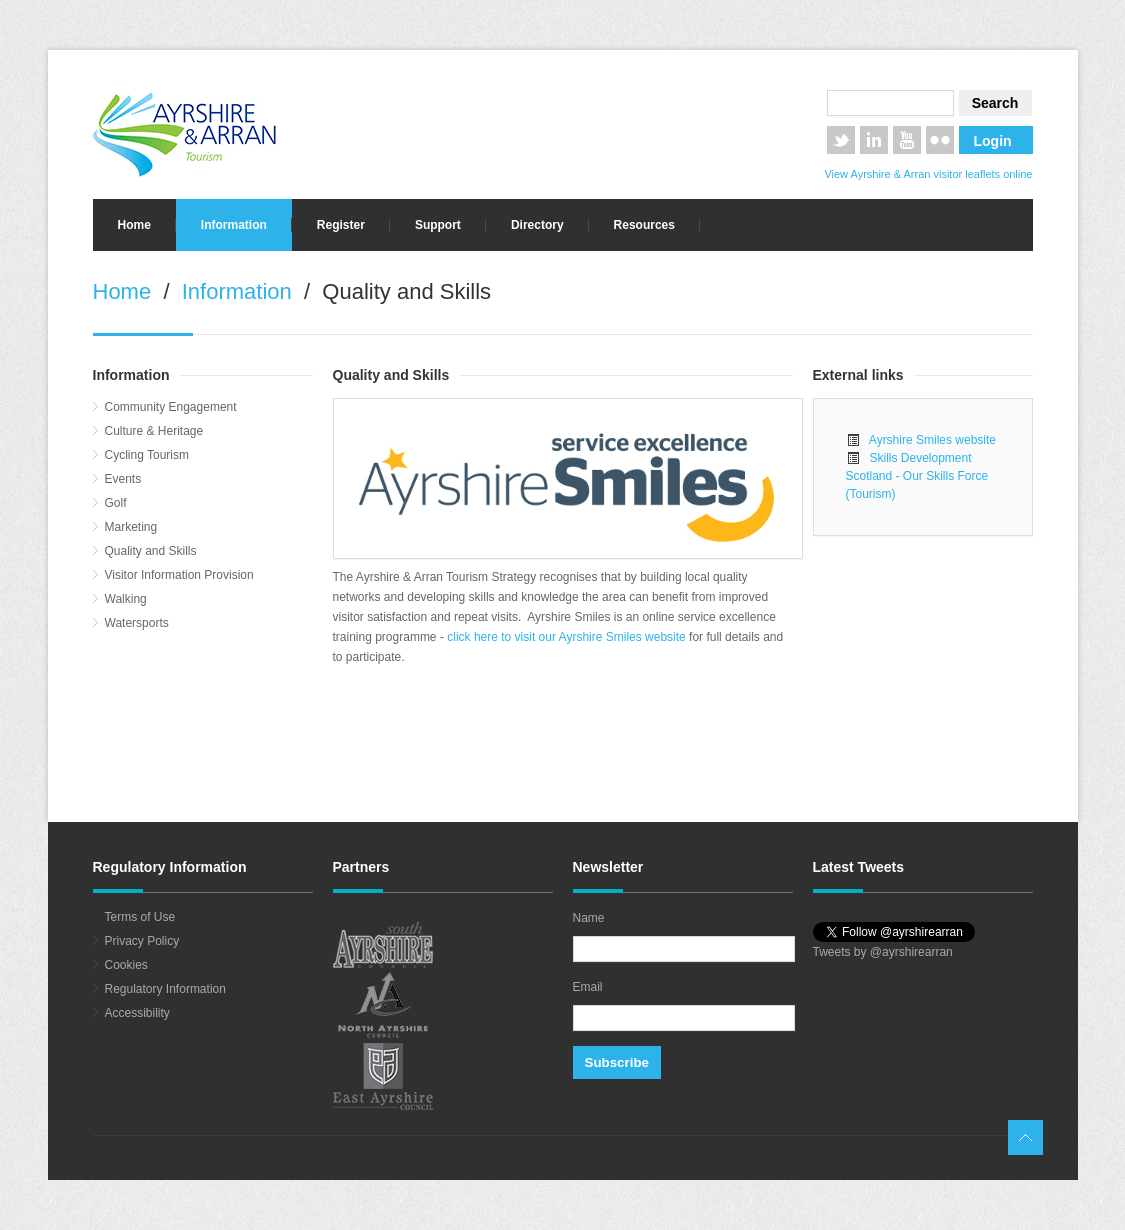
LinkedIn (874, 140)
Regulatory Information (165, 989)
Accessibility (137, 1013)
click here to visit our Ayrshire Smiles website (568, 637)
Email (588, 987)
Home (134, 225)
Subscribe (617, 1062)
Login (993, 141)
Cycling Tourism (147, 455)
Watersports (137, 623)
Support (438, 225)
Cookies (126, 965)
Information (234, 225)
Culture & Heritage (154, 431)
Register (341, 225)
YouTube (907, 140)
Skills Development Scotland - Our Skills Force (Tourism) (917, 476)
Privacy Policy (142, 941)
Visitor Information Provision (179, 575)
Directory (537, 225)
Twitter (841, 140)
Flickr (940, 140)
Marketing (131, 527)
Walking (126, 599)
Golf (116, 503)
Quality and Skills (151, 551)
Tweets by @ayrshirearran (883, 952)
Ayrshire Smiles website (928, 440)
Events (123, 479)
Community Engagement (171, 407)
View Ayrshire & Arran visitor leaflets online (928, 174)
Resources (644, 225)
